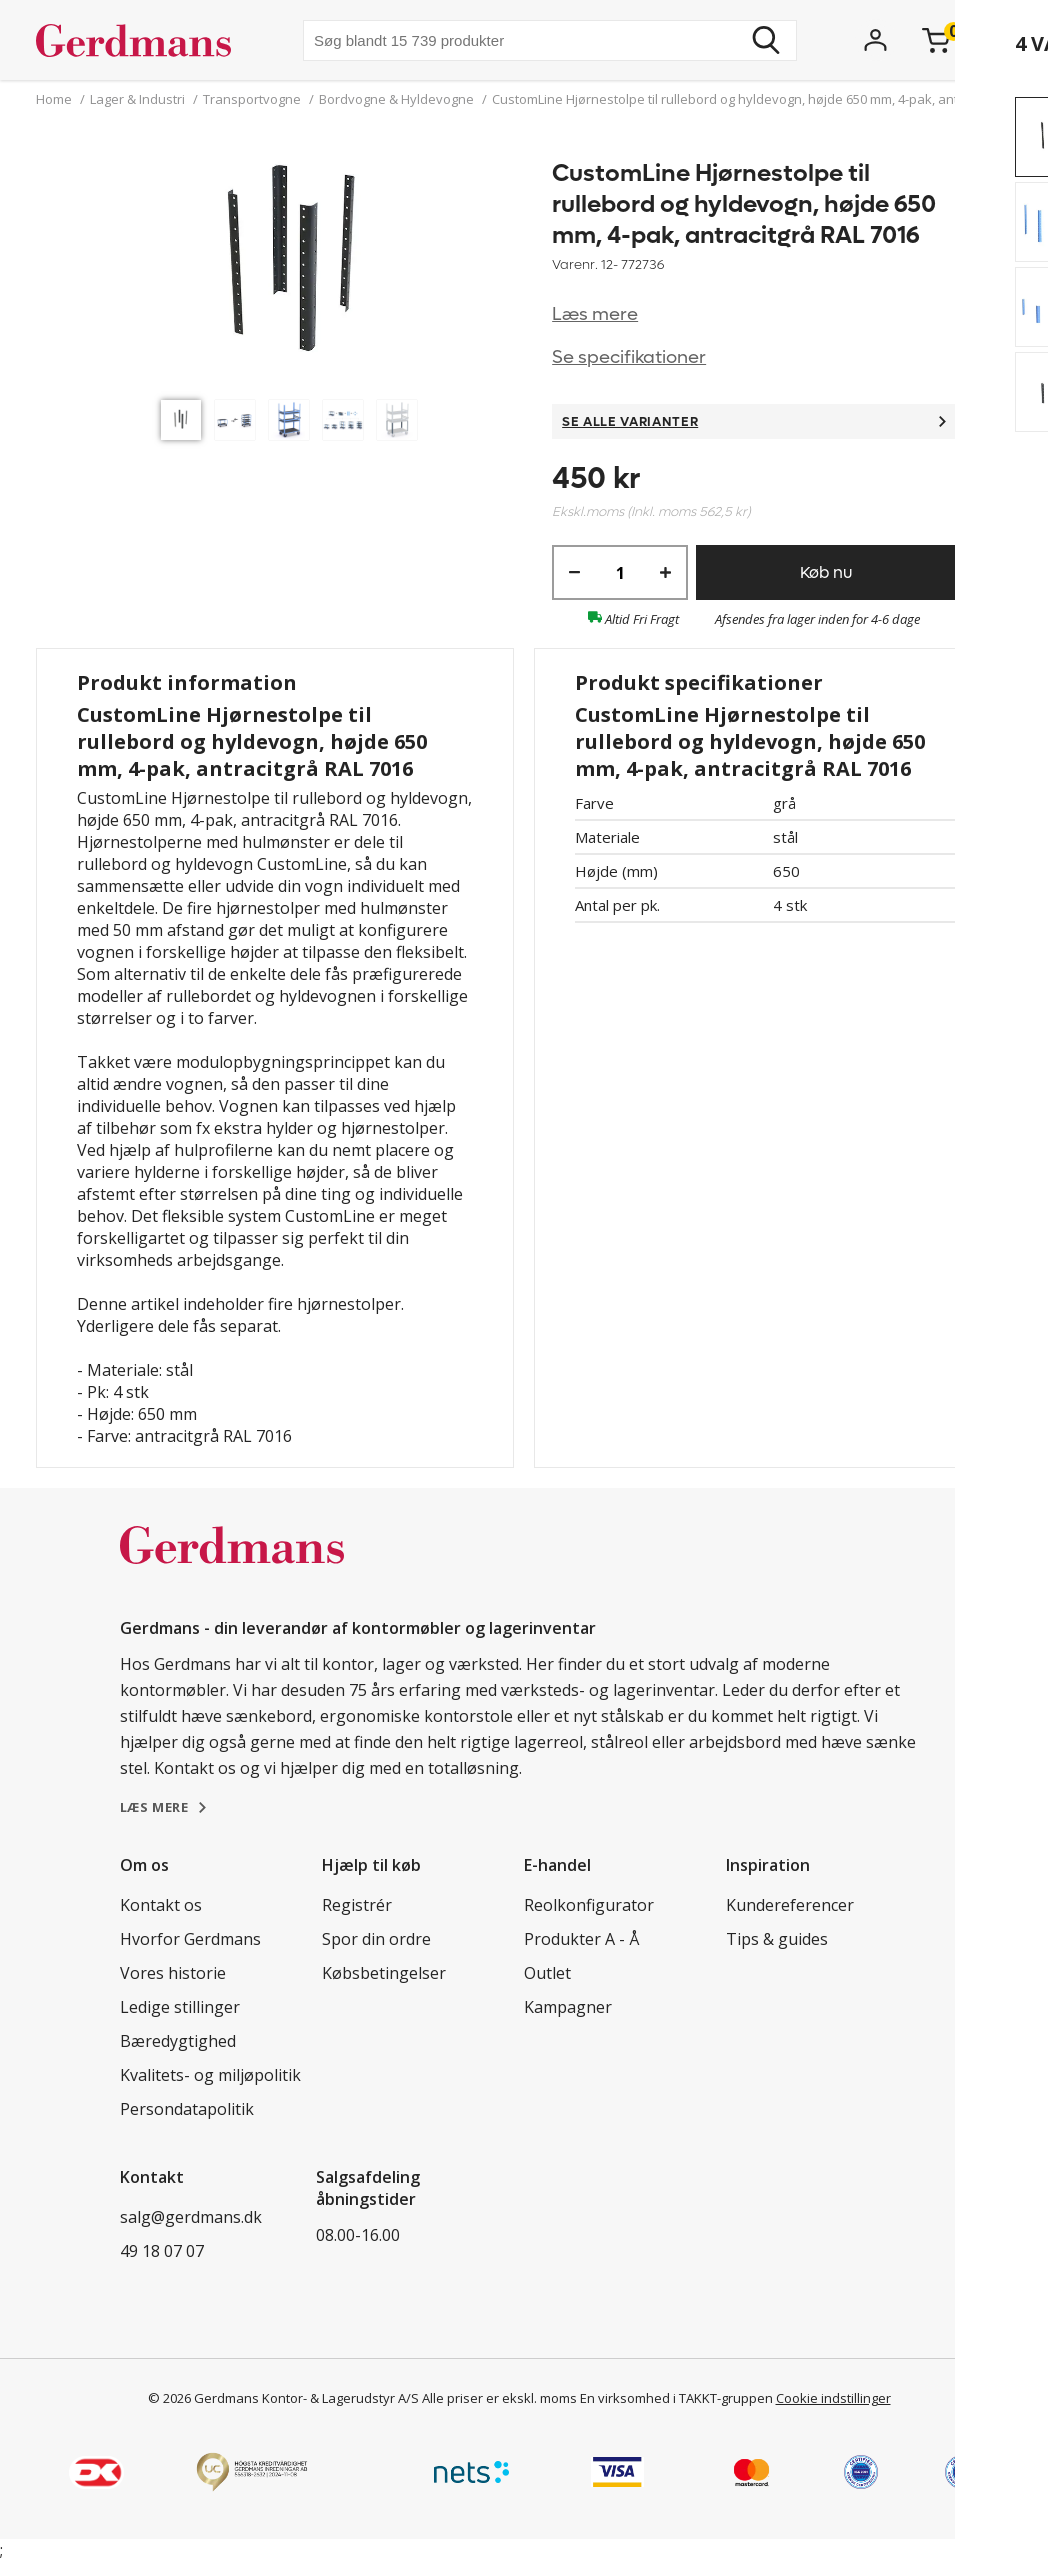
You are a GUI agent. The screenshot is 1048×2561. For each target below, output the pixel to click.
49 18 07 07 (162, 2251)
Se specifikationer (629, 357)
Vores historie (173, 1973)
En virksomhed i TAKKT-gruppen (676, 2398)
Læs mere (595, 314)
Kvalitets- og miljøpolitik (210, 2075)
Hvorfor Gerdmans (190, 1939)
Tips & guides (777, 1939)
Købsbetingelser (384, 1973)
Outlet (547, 1973)
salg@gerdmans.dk (191, 2217)
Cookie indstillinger (833, 2398)
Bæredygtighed (178, 2041)
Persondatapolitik (187, 2109)
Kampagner (568, 2007)
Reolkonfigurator (589, 1905)
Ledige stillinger (180, 2007)
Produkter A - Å (581, 1939)
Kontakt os (161, 1905)
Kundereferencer (790, 1905)
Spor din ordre (376, 1939)
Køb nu (826, 572)
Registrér (357, 1905)
